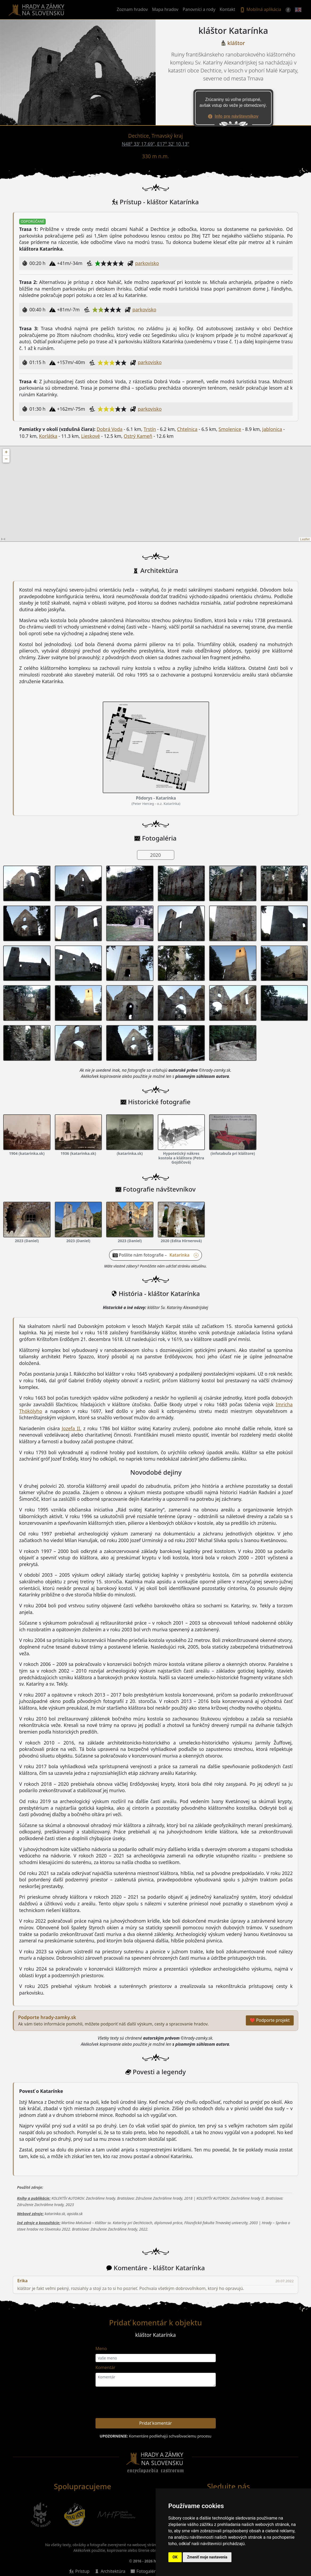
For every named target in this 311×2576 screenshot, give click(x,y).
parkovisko (147, 263)
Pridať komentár (155, 2423)
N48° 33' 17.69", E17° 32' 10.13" (155, 144)
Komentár (105, 2367)
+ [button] (6, 452)
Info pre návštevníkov (237, 116)
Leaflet (305, 539)
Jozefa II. (71, 1428)
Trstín (150, 429)
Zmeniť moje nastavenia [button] (207, 2557)
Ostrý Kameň (138, 436)
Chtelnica (187, 429)
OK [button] (175, 2557)
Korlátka (48, 436)
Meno (101, 2348)
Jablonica (272, 429)
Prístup (82, 2571)
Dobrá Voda (109, 429)
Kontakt (227, 9)
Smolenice (229, 429)
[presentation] (199, 2403)
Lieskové (90, 436)
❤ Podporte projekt (270, 2020)
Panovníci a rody (199, 9)
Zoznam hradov (132, 9)
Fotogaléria (147, 2571)
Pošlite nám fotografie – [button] (158, 1255)
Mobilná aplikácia (260, 9)
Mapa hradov (165, 9)
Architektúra (113, 2571)
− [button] (6, 459)
